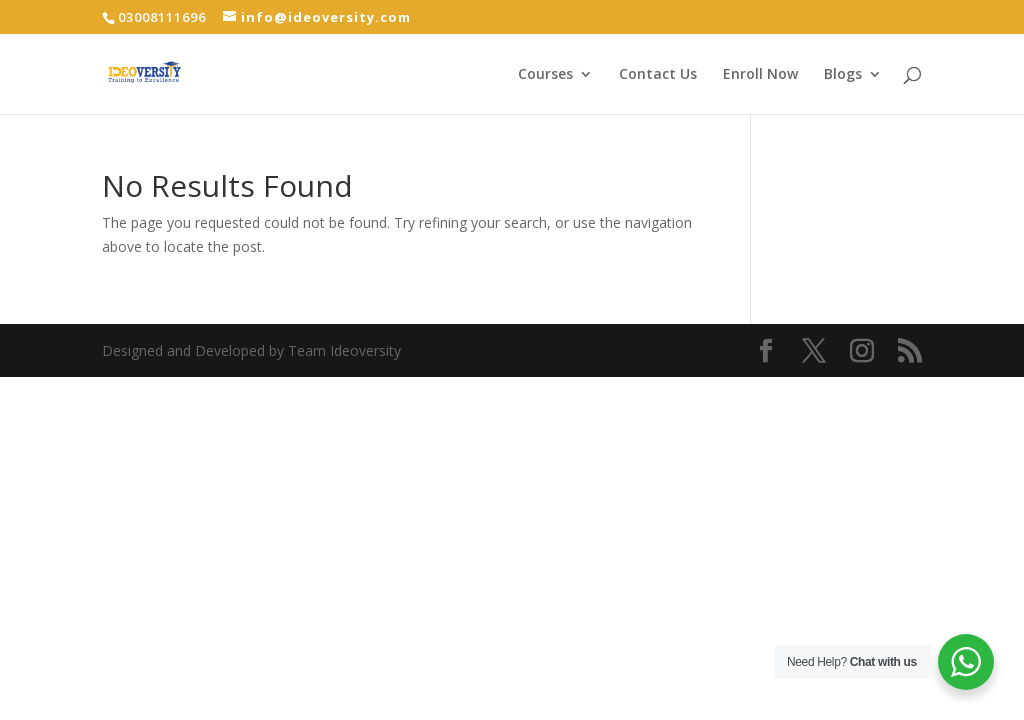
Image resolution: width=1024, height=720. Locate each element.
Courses (545, 75)
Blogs (843, 75)
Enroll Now (760, 75)
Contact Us (658, 75)
